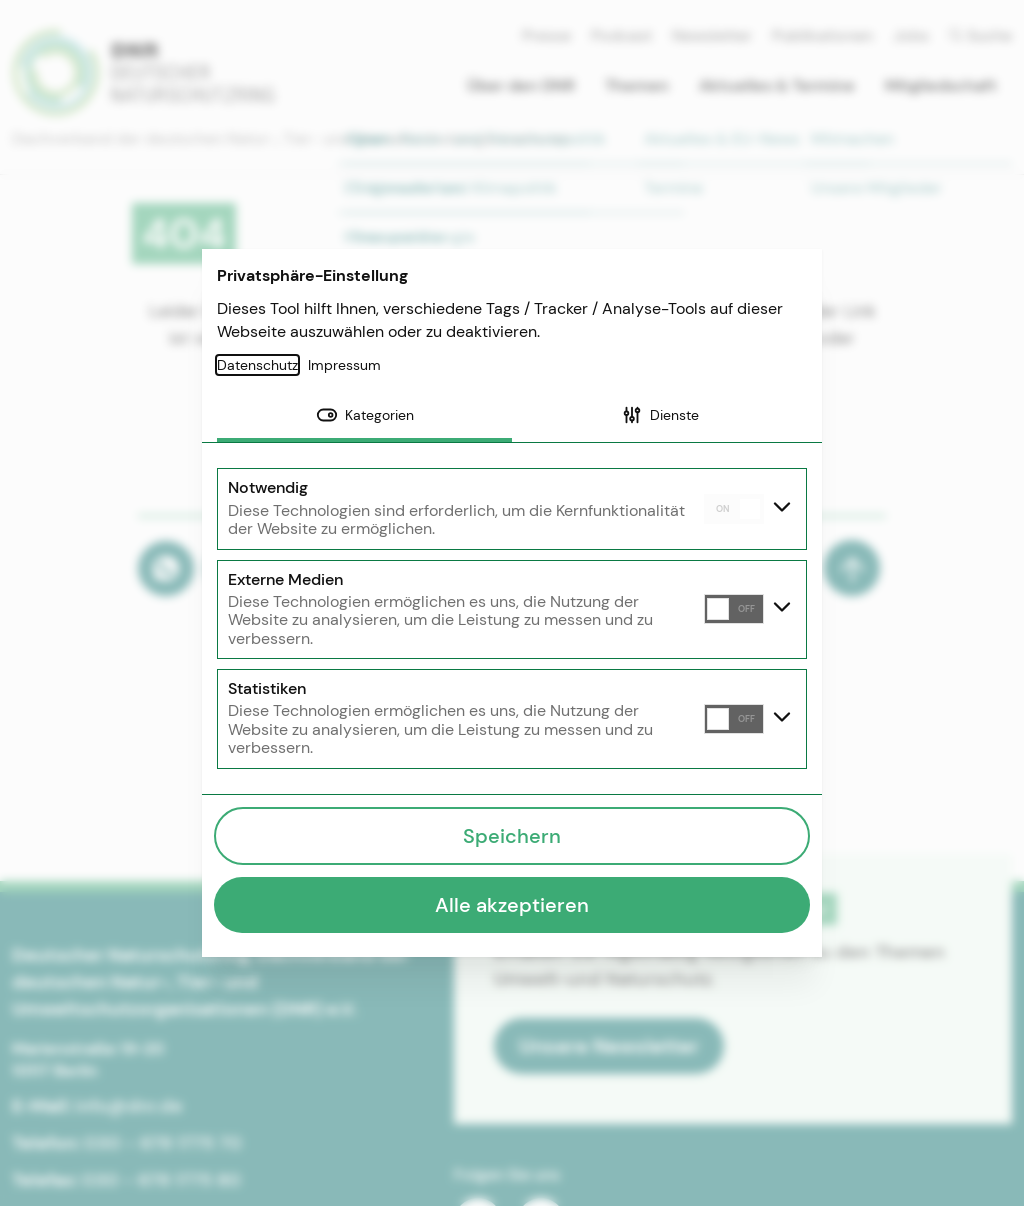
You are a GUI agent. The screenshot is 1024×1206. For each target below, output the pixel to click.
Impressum (344, 365)
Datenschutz (257, 365)
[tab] (364, 417)
